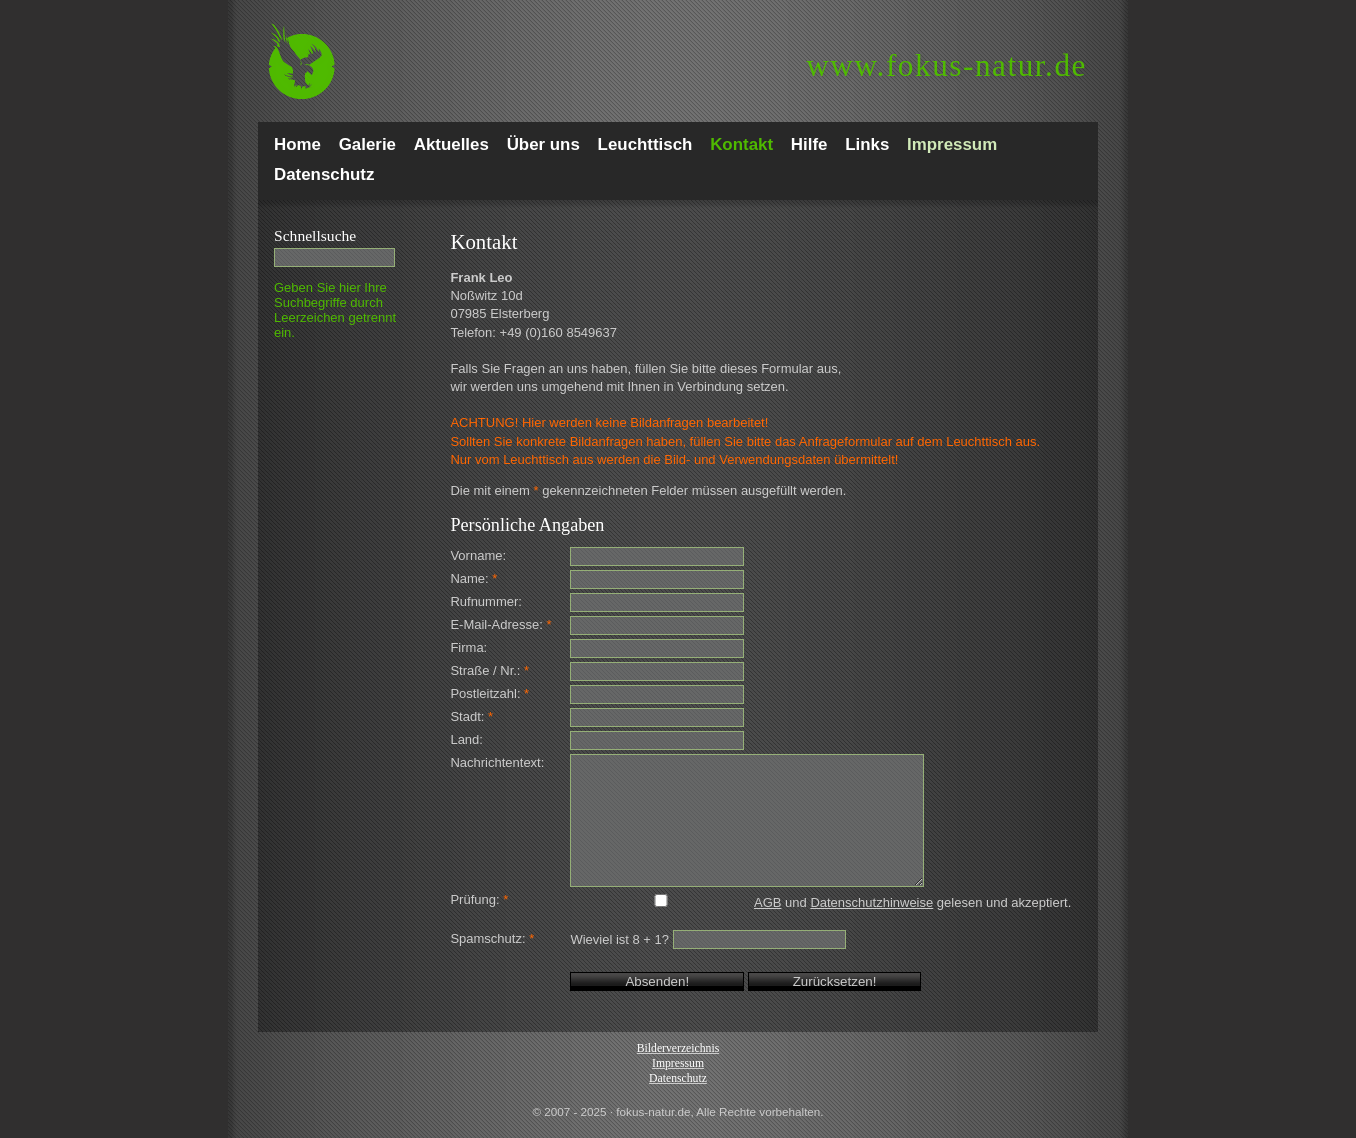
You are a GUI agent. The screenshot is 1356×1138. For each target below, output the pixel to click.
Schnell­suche (315, 235)
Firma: (468, 647)
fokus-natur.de (946, 65)
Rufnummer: (486, 601)
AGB (767, 902)
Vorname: (478, 555)
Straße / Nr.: (489, 670)
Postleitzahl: (489, 693)
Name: (473, 578)
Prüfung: (479, 899)
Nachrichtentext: (497, 762)
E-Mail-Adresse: (500, 624)
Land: (466, 739)
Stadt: (471, 716)
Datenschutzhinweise (871, 902)
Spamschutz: (492, 938)
